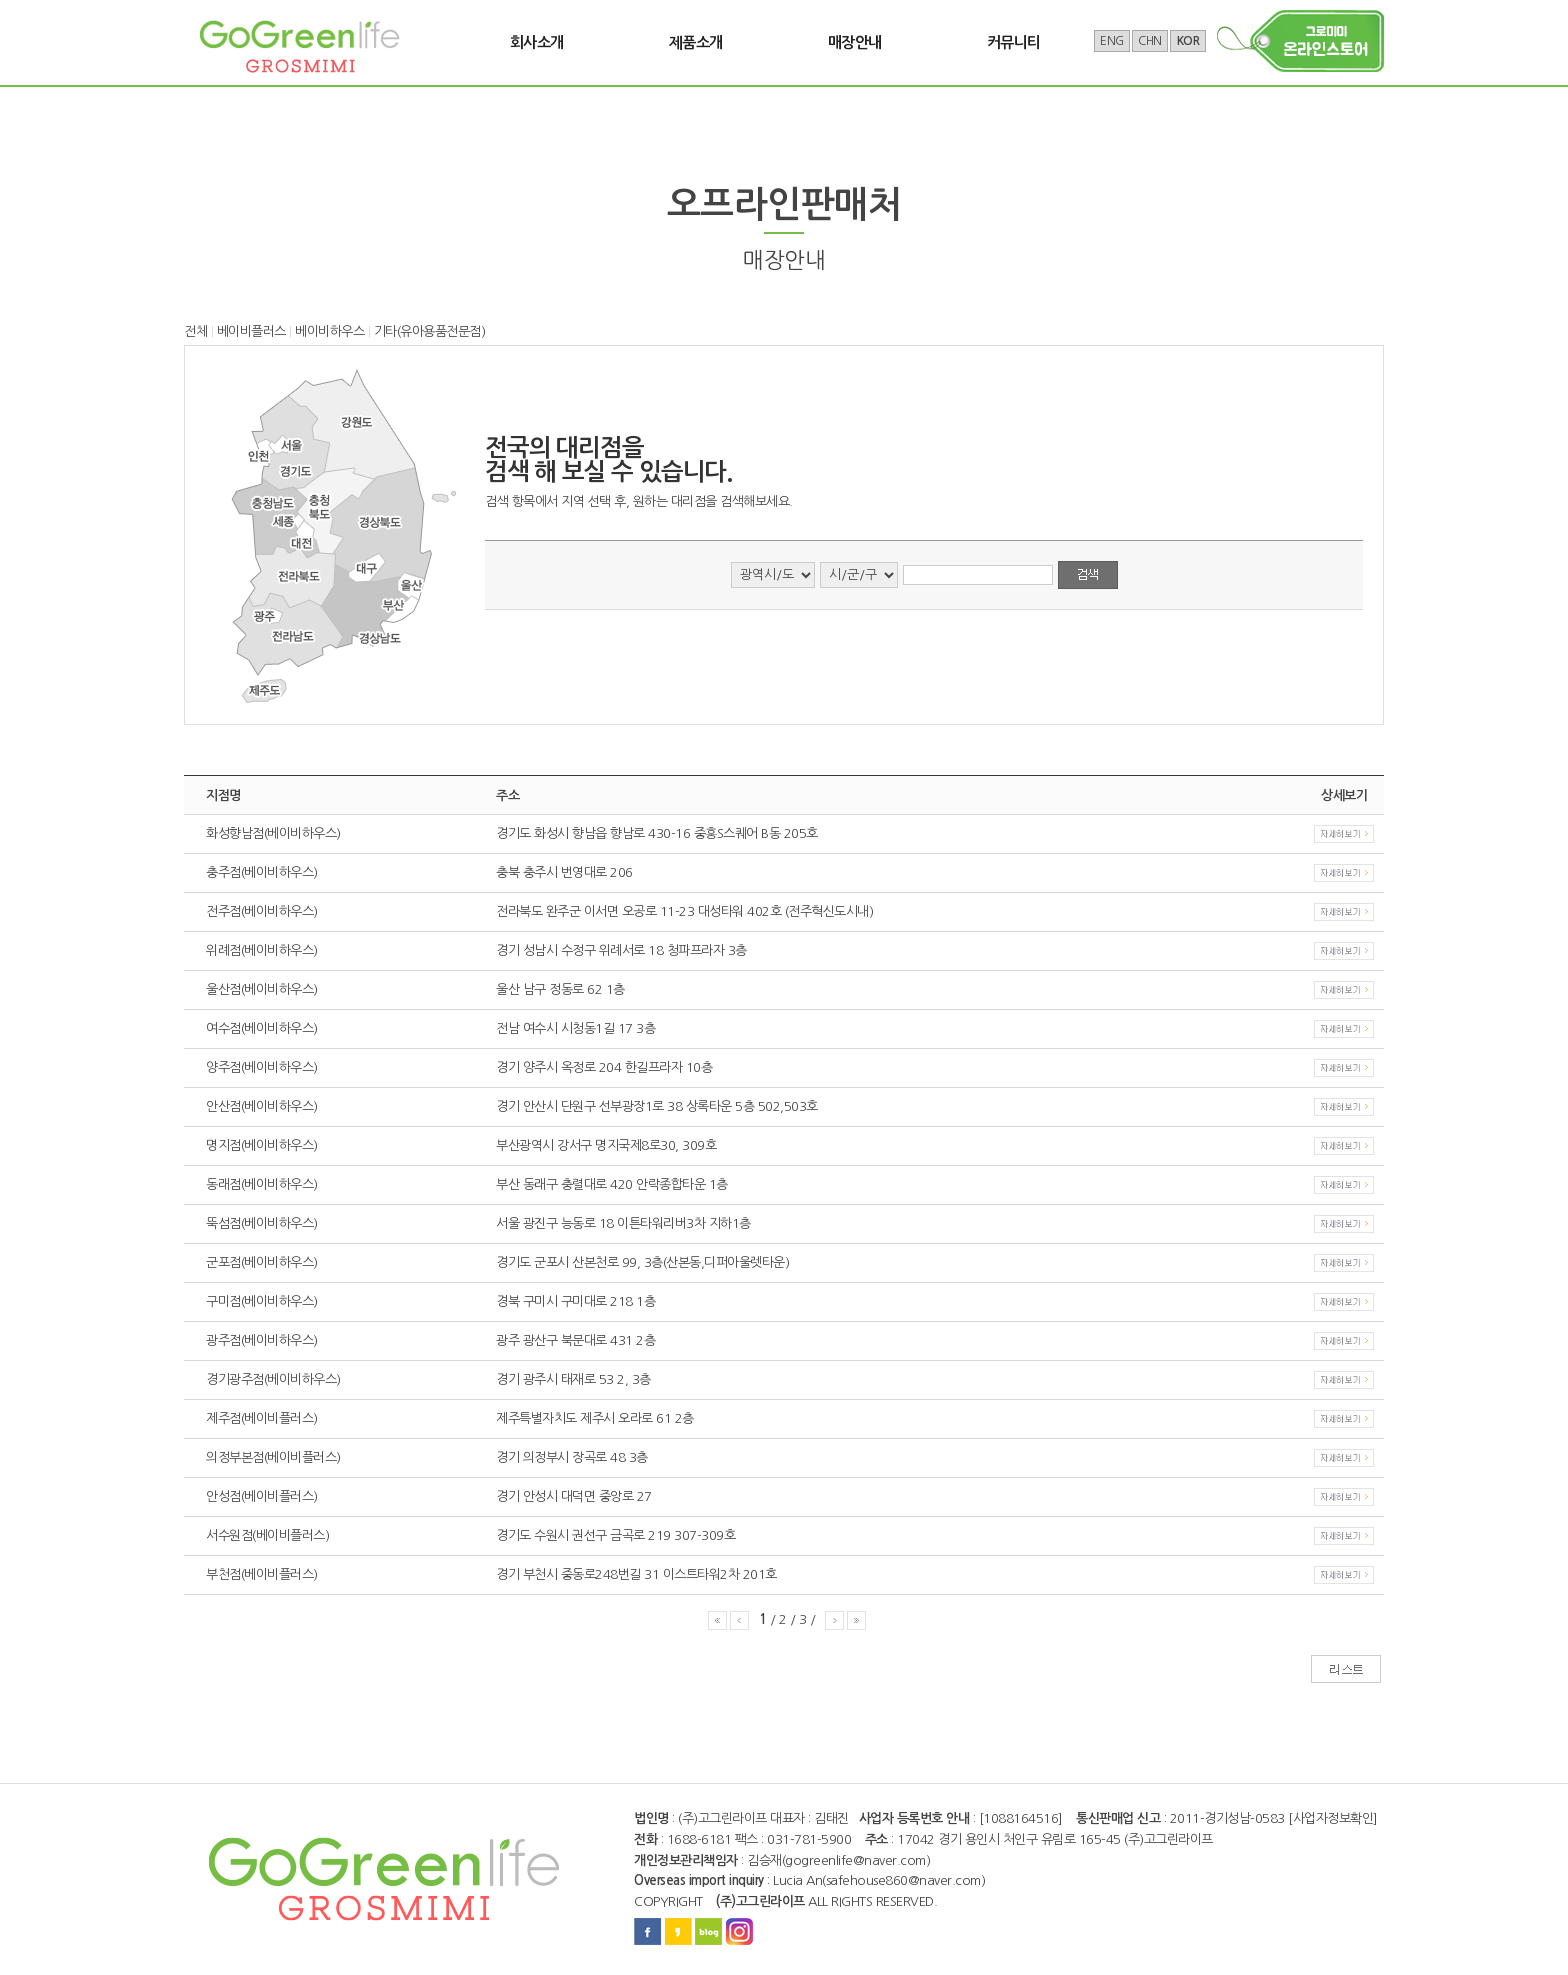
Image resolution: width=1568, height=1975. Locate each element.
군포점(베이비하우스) (262, 1262)
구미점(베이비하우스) (262, 1301)
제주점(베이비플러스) (262, 1418)
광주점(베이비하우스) (262, 1340)
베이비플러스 (251, 331)
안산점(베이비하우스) (262, 1106)
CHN (1150, 41)
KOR (1188, 41)
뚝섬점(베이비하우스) (262, 1223)
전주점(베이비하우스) (262, 911)
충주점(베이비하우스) (262, 872)
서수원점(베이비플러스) (267, 1535)
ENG (1112, 41)
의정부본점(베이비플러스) (273, 1457)
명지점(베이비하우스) (262, 1145)
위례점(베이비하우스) (262, 950)
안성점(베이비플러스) (262, 1496)
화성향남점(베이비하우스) (273, 833)
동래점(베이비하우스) (262, 1184)
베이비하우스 (329, 331)
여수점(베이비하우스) (262, 1028)
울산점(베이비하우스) (262, 989)
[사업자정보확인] (1333, 1818)
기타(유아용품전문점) (430, 331)
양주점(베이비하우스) (262, 1067)
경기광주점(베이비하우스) (273, 1379)
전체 (195, 331)
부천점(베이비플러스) (262, 1574)
